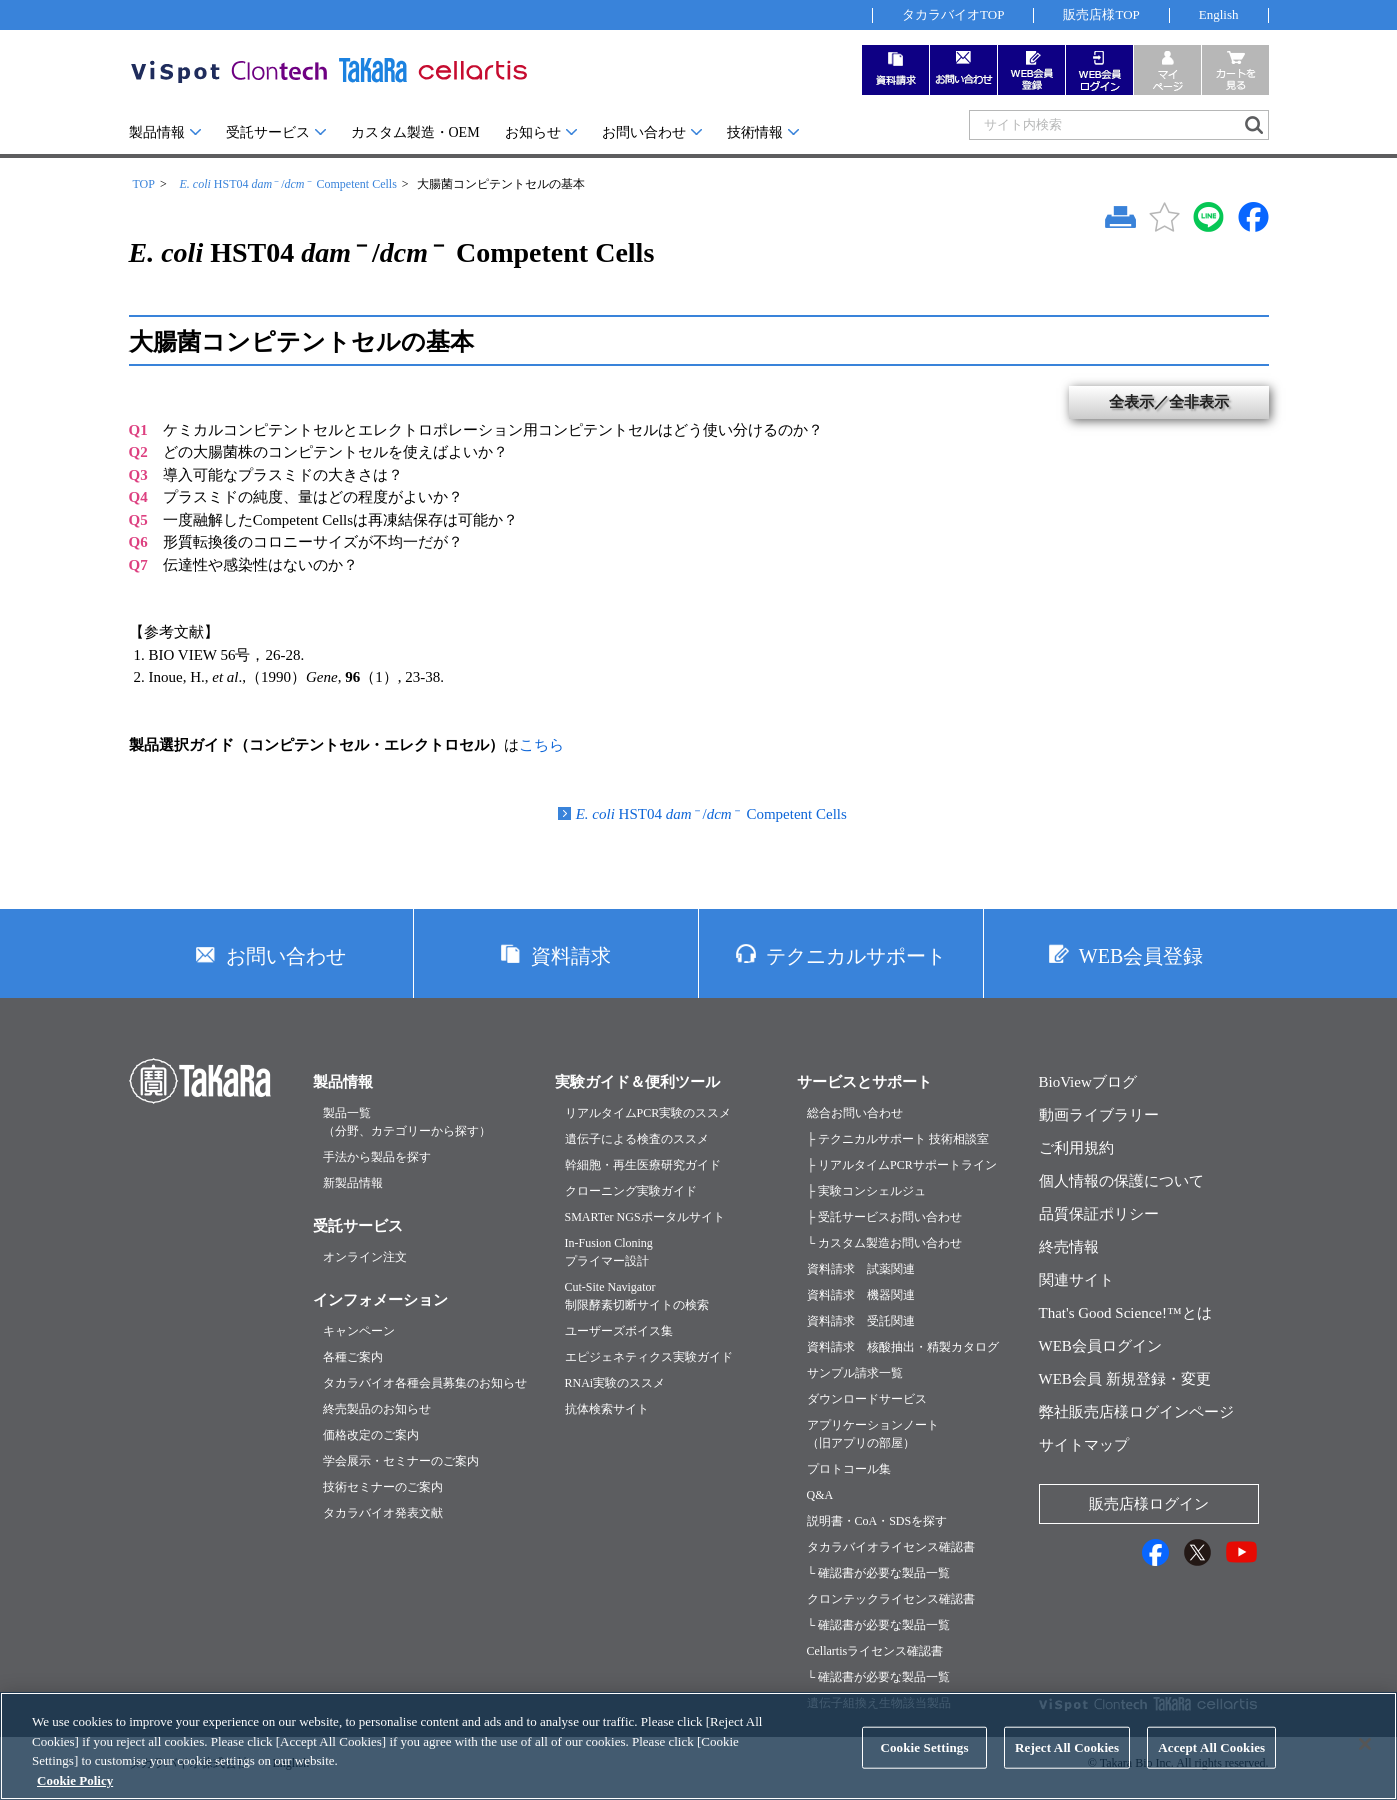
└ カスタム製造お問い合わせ (885, 1243)
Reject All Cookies (1067, 1766)
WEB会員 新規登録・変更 (1125, 1379)
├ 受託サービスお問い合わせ (885, 1217)
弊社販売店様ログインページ (1136, 1412)
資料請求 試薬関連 (861, 1269)
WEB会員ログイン (1100, 1346)
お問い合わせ (644, 132)
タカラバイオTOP (953, 14)
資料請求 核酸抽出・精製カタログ (903, 1347)
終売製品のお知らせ (377, 1409)
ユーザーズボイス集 (619, 1331)
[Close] (1365, 1764)
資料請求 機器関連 (861, 1295)
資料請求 (571, 956)
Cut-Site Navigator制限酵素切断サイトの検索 (637, 1296)
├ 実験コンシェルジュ (867, 1191)
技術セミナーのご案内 (383, 1487)
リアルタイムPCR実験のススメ (648, 1113)
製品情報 (157, 132)
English (1219, 14)
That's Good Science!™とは (1125, 1313)
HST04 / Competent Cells (287, 184)
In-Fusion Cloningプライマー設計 (609, 1252)
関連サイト (1076, 1280)
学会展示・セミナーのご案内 (401, 1461)
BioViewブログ (1088, 1082)
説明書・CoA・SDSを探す (877, 1521)
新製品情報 (353, 1183)
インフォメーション (380, 1300)
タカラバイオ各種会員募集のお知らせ (425, 1383)
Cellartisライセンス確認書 (875, 1651)
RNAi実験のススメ (615, 1383)
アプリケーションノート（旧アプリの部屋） (873, 1434)
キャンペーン (359, 1331)
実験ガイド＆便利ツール (637, 1082)
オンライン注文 (365, 1257)
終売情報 (1069, 1247)
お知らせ (533, 132)
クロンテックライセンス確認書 (891, 1599)
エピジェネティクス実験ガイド (649, 1357)
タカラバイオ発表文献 (383, 1513)
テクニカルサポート (856, 956)
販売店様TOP (1101, 14)
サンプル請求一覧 (855, 1373)
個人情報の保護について (1121, 1181)
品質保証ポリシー (1099, 1214)
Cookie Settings (924, 1766)
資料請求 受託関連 (861, 1321)
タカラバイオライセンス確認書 (891, 1547)
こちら (541, 745)
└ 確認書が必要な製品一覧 (879, 1573)
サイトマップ (1084, 1445)
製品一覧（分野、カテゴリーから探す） (407, 1122)
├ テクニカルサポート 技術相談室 (898, 1139)
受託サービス (268, 132)
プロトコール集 (849, 1469)
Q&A (820, 1495)
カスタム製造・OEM (415, 132)
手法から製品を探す (377, 1157)
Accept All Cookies (1211, 1766)
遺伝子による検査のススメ (637, 1139)
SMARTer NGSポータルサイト (645, 1217)
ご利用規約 (1076, 1148)
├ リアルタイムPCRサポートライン (902, 1165)
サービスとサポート (864, 1082)
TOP (144, 184)
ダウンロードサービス (867, 1399)
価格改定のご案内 (371, 1435)
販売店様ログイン (1149, 1504)
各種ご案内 (353, 1357)
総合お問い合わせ (855, 1113)
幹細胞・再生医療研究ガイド (643, 1165)
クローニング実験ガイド (631, 1191)
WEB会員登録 (1141, 956)
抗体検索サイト (607, 1409)
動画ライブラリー (1099, 1115)
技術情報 (755, 132)
